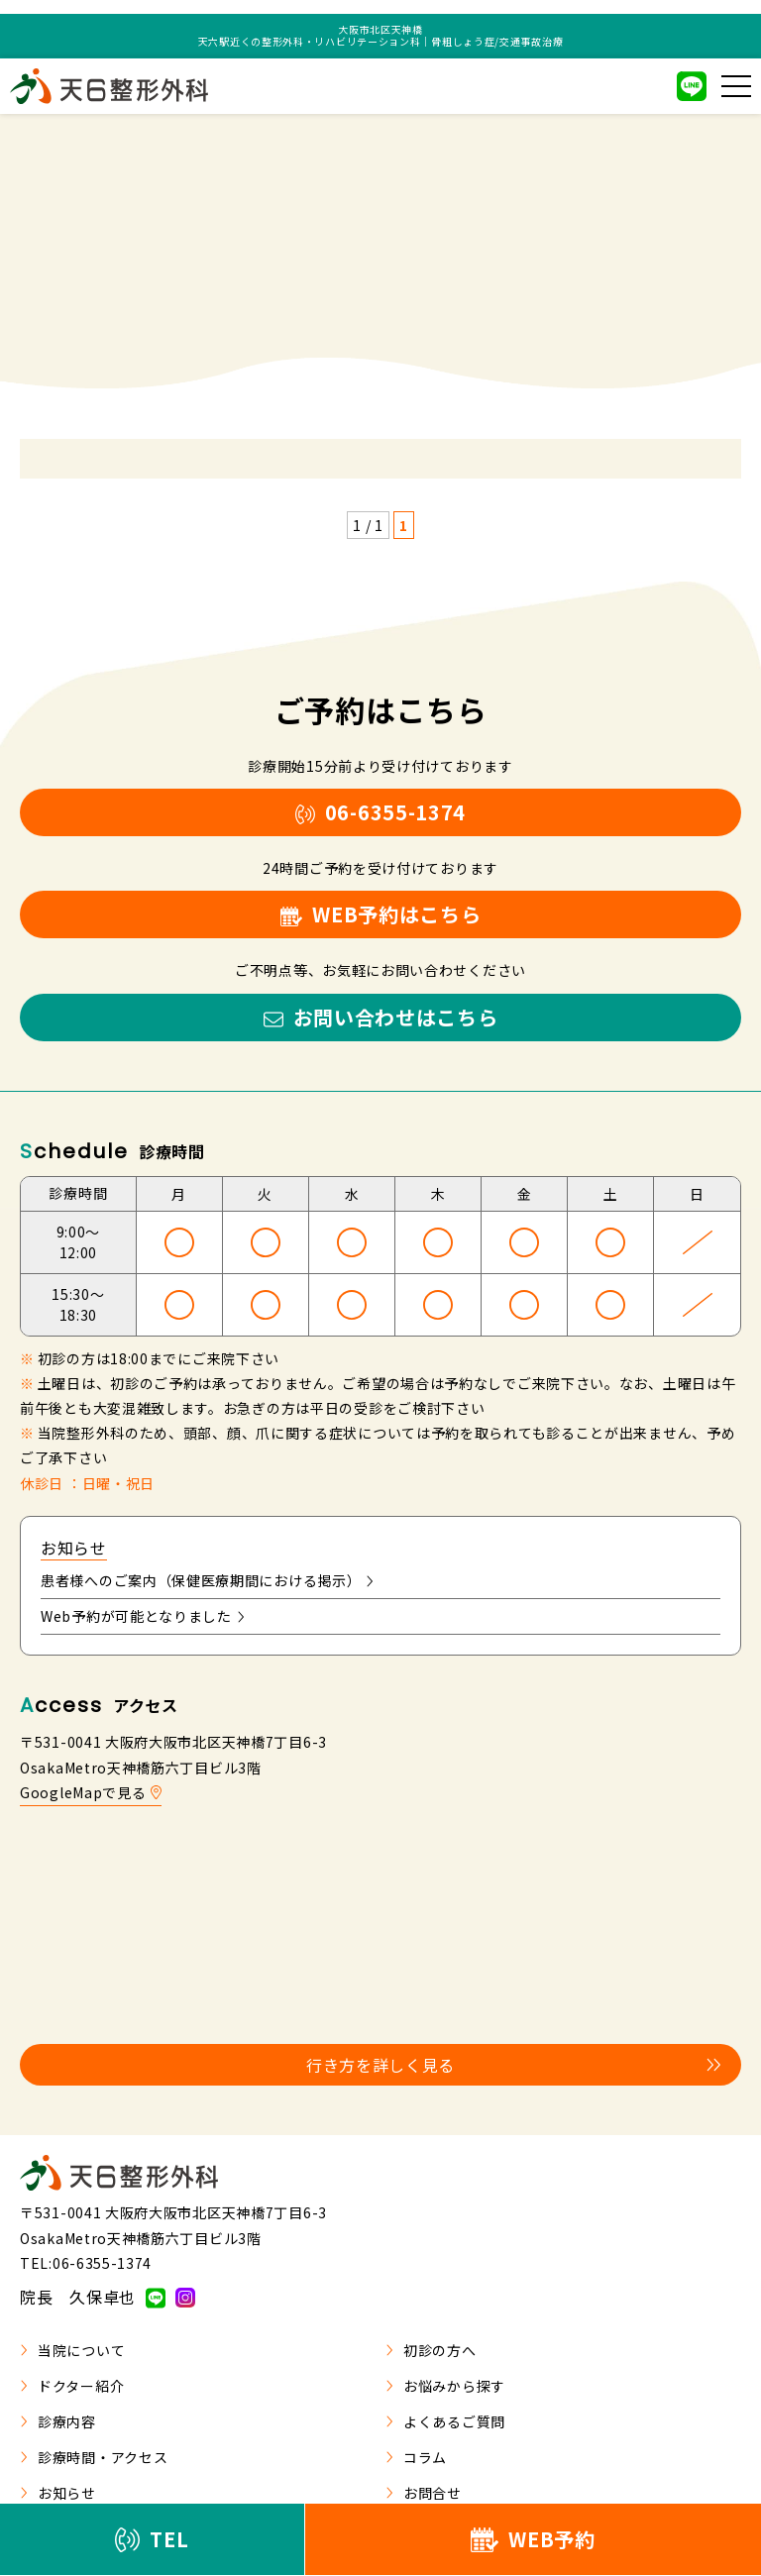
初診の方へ (431, 2350)
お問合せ (423, 2493)
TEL (151, 2538)
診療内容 (58, 2421)
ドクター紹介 (72, 2386)
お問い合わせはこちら (381, 1017)
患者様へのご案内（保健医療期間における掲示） (207, 1580)
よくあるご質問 (445, 2421)
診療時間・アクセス (93, 2457)
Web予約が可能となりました (143, 1616)
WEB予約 (533, 2538)
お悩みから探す (445, 2386)
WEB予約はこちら (381, 914)
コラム (416, 2457)
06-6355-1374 (380, 812)
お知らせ (58, 2493)
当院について (72, 2350)
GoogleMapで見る (91, 1792)
